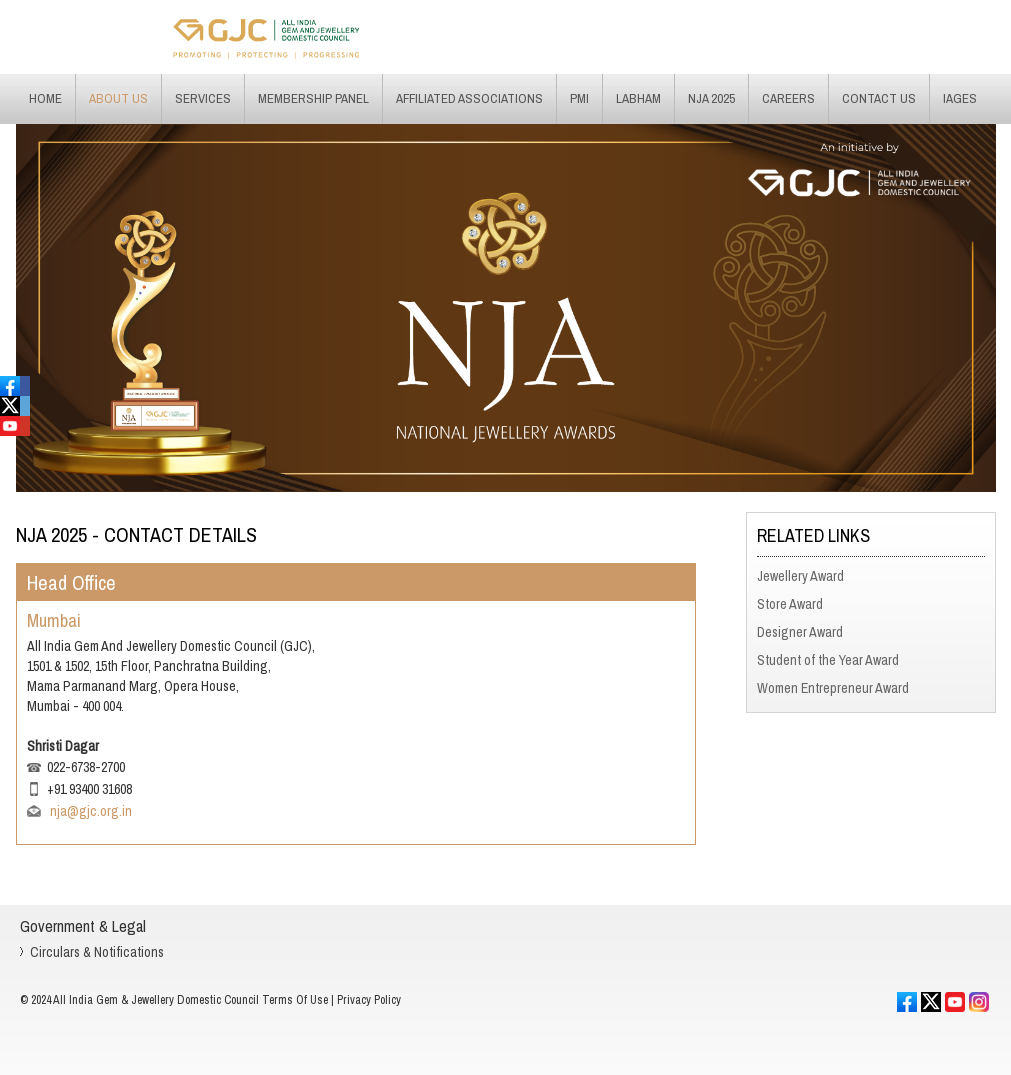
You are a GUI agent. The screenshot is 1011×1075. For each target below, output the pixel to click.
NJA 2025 (711, 98)
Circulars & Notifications (97, 952)
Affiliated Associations (469, 98)
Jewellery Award (800, 576)
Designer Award (800, 632)
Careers (788, 98)
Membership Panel (313, 98)
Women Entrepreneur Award (833, 688)
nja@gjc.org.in (89, 811)
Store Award (790, 604)
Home (45, 98)
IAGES (960, 98)
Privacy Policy (369, 1000)
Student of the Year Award (828, 660)
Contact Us (879, 98)
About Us (118, 98)
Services (203, 98)
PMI (579, 98)
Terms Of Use (295, 1000)
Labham (638, 98)
